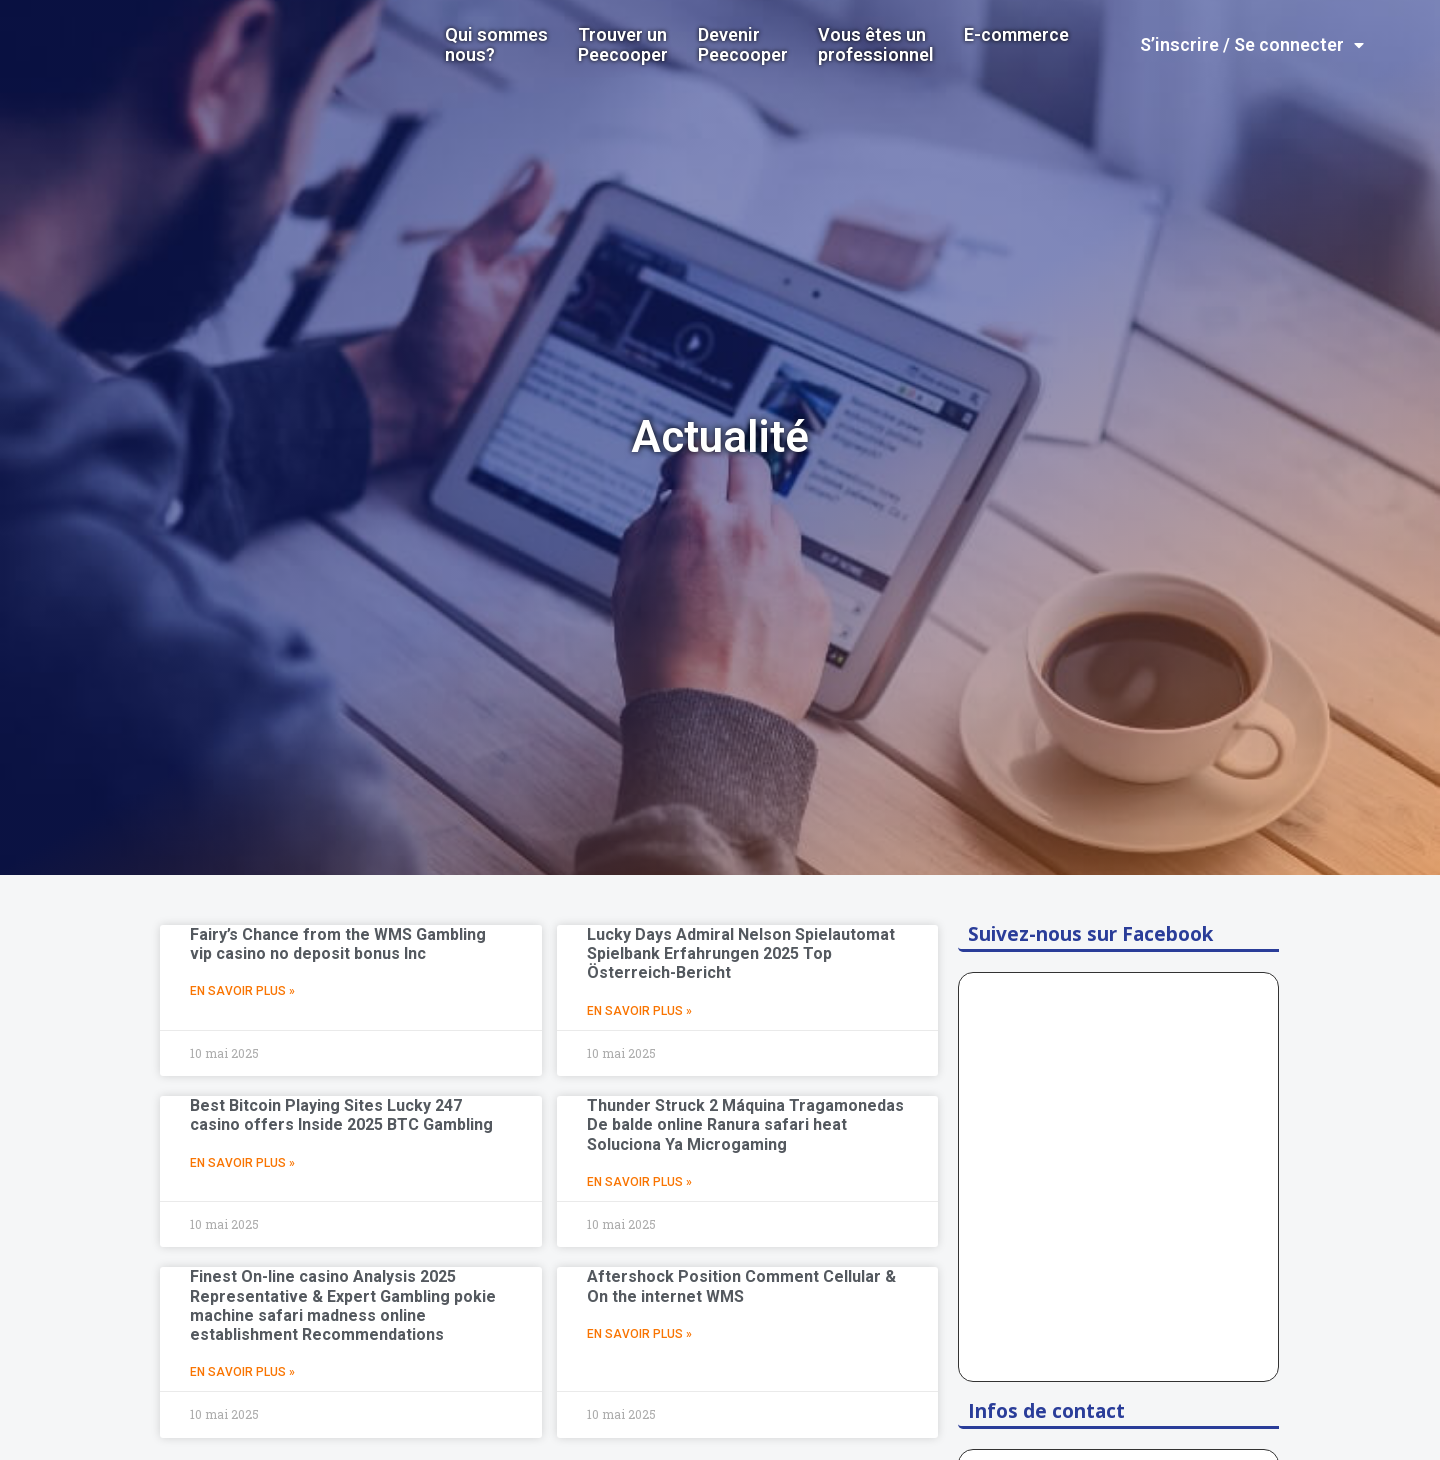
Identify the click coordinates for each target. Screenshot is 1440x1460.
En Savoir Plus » (242, 991)
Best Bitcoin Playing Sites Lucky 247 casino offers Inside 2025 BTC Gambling (341, 1115)
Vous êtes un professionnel (876, 45)
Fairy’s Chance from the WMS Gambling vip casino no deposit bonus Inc (338, 944)
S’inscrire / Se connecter (1252, 45)
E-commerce (1016, 35)
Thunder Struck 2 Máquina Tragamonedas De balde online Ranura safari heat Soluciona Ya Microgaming (745, 1124)
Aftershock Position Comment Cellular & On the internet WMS (741, 1286)
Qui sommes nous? (496, 45)
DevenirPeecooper (743, 45)
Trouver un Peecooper (623, 45)
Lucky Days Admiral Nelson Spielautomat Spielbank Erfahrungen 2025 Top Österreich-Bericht (741, 953)
